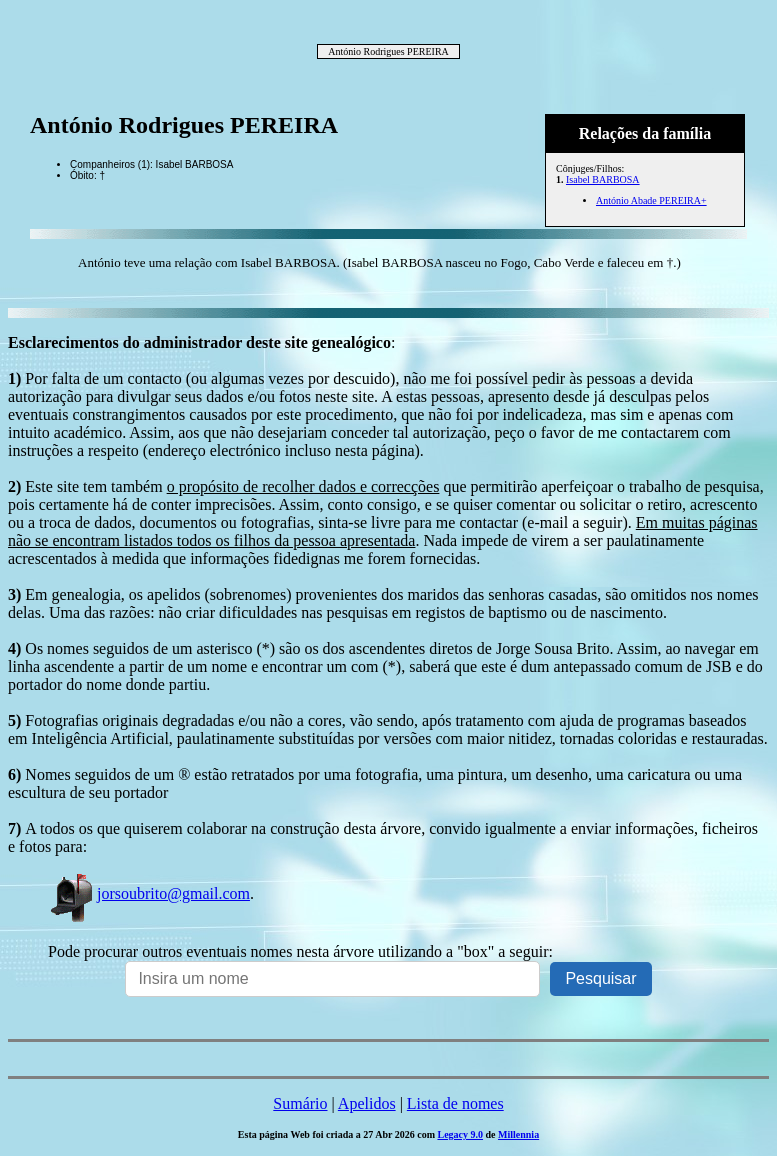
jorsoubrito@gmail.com (149, 893)
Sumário (300, 1103)
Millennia (518, 1134)
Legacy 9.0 (460, 1134)
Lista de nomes (455, 1103)
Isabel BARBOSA (603, 179)
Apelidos (367, 1103)
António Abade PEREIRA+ (651, 200)
